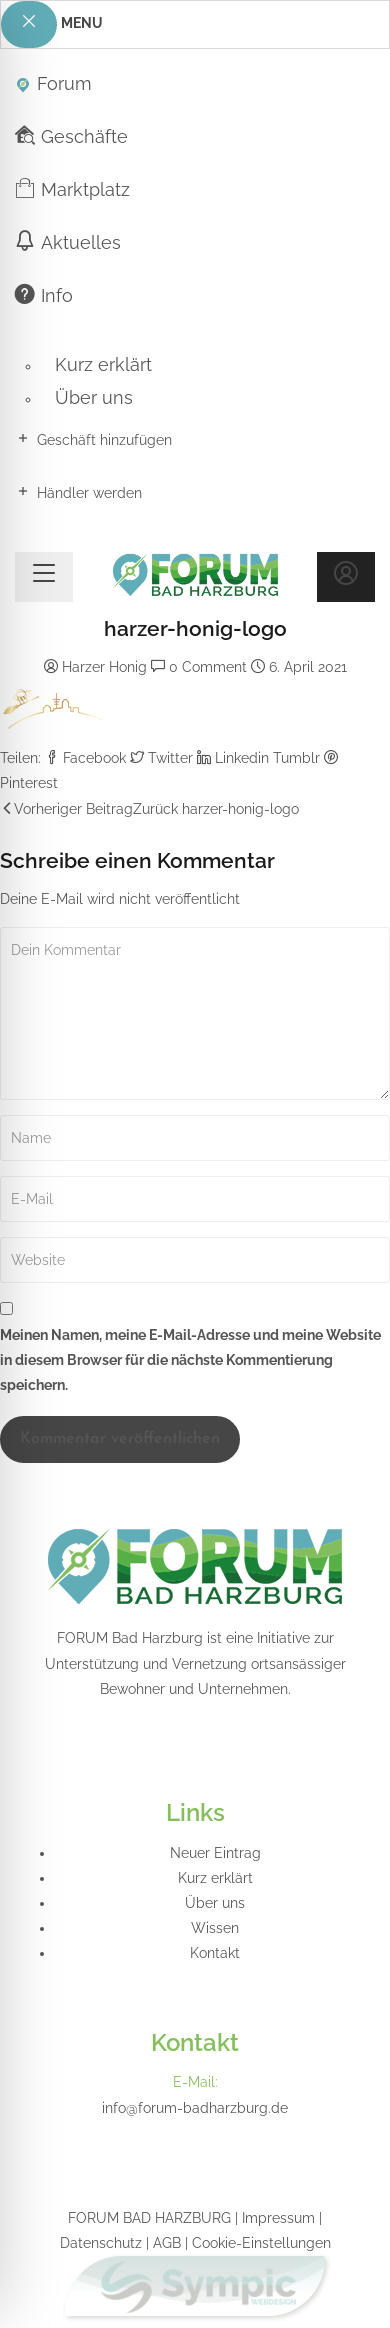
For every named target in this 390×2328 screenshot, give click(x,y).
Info (44, 294)
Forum (53, 82)
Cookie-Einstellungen (261, 2243)
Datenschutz (101, 2243)
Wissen (215, 1928)
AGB (167, 2243)
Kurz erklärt (103, 364)
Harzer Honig (104, 667)
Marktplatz (72, 188)
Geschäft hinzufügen (93, 439)
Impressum (278, 2218)
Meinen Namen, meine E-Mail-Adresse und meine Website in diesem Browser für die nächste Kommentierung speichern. (190, 1360)
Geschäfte (71, 135)
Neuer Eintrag (215, 1853)
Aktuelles (68, 241)
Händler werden (78, 492)
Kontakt (215, 1953)
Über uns (94, 397)
